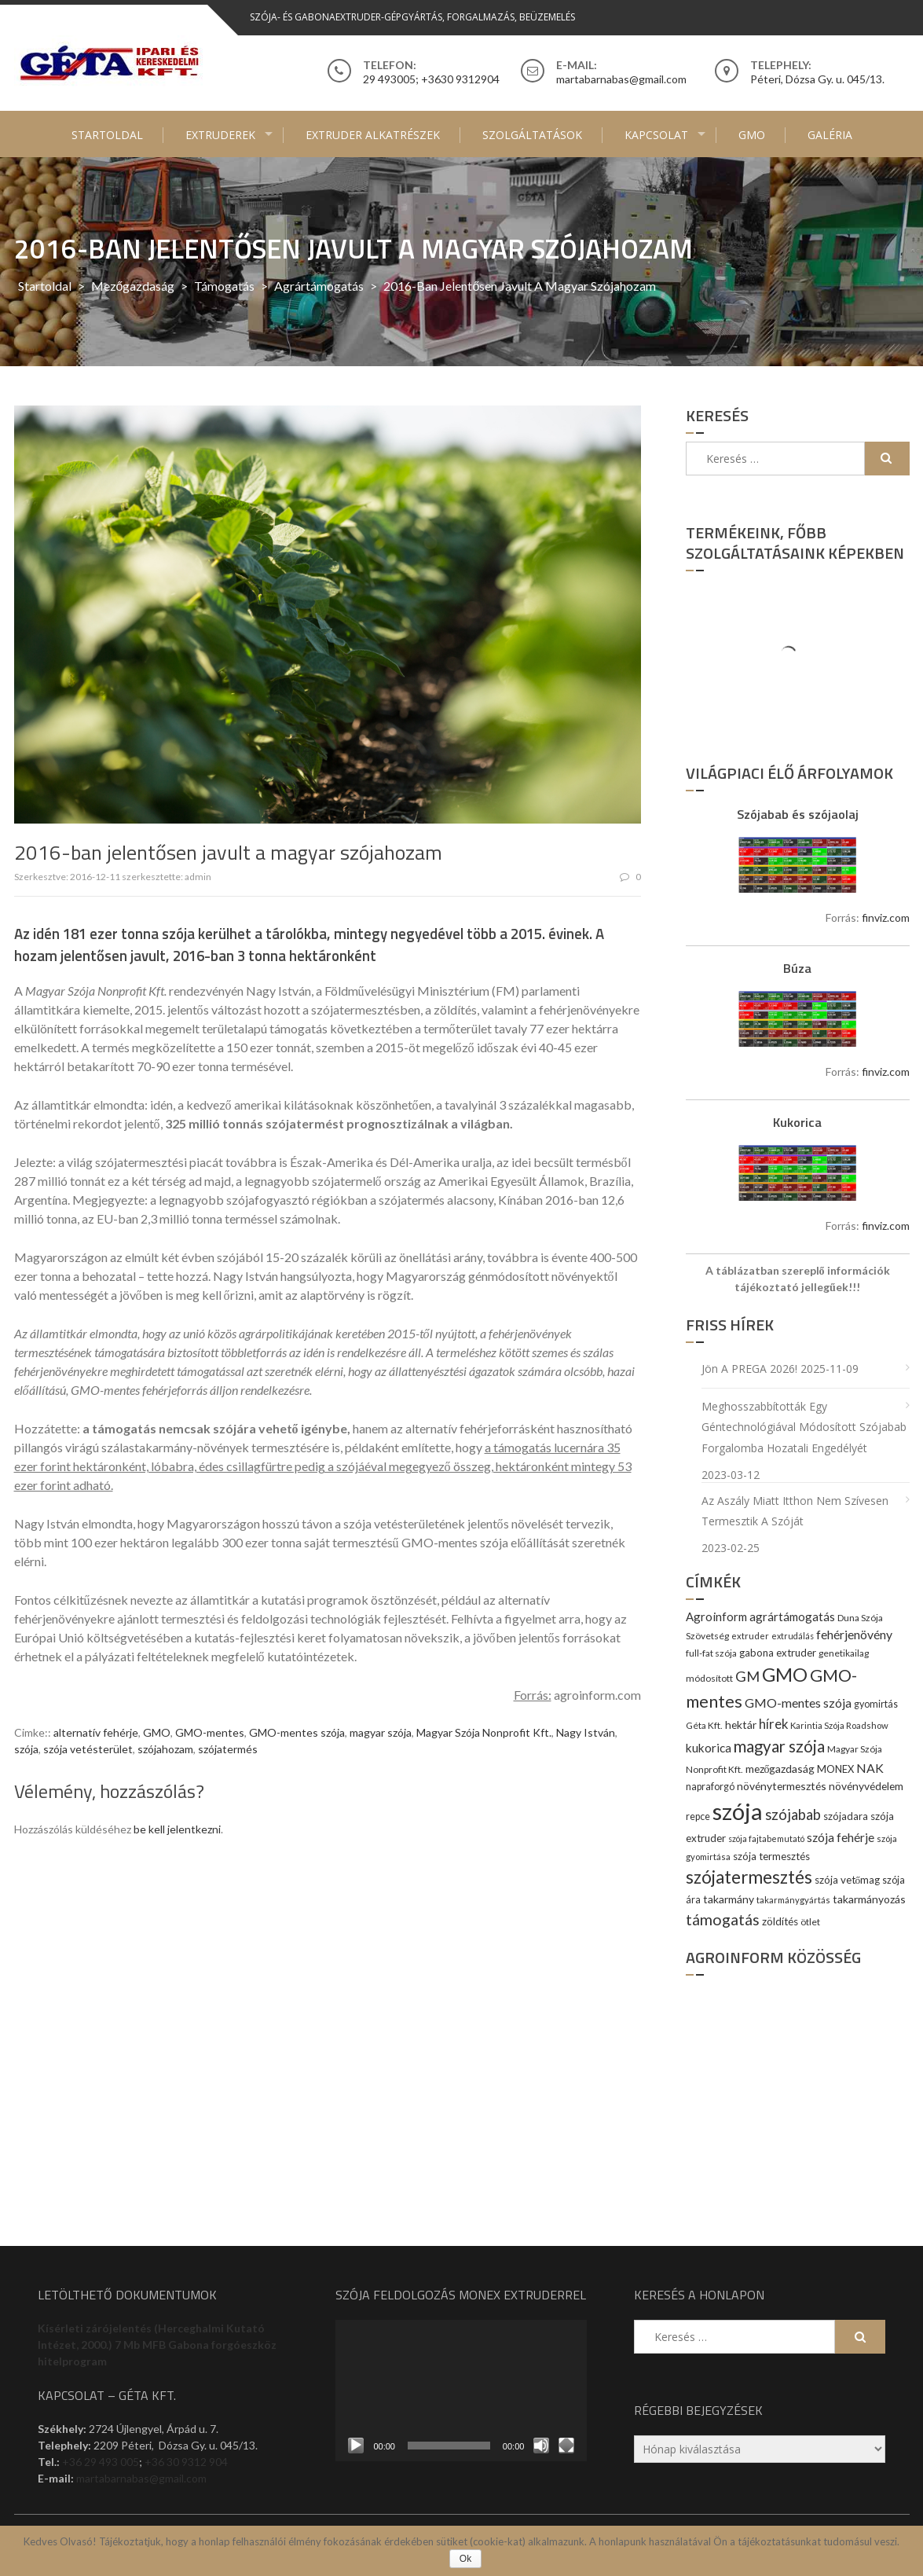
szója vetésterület (88, 1749)
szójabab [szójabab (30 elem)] (793, 1814)
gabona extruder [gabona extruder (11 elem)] (777, 1652)
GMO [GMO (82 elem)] (785, 1674)
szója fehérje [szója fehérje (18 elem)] (840, 1837)
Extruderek (220, 134)
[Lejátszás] (356, 2445)
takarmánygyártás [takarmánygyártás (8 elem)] (793, 1900)
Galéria (830, 134)
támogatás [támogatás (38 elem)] (723, 1919)
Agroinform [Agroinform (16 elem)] (716, 1616)
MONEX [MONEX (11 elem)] (835, 1769)
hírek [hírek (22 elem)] (773, 1724)
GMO (751, 134)
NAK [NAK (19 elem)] (870, 1767)
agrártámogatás (319, 285)
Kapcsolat (656, 134)
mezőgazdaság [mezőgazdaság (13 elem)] (780, 1768)
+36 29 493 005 (100, 2461)
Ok (465, 2558)
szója (26, 1749)
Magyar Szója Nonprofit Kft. (483, 1732)
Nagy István (585, 1732)
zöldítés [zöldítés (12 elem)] (780, 1921)
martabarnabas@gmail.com (141, 2478)
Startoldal (107, 134)
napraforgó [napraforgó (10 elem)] (710, 1787)
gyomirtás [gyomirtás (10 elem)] (876, 1704)
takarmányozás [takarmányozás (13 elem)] (869, 1899)
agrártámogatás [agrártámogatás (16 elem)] (792, 1616)
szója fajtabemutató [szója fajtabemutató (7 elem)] (766, 1838)
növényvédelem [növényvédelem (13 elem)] (866, 1786)
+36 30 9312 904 (186, 2461)
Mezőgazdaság (133, 285)
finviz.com (886, 917)
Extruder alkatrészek (373, 134)
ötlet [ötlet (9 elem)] (810, 1922)
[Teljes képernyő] (566, 2445)
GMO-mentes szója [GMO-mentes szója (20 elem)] (798, 1702)
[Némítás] (541, 2445)
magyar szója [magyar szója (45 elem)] (779, 1746)
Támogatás (224, 285)
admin (198, 877)
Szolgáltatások (532, 134)
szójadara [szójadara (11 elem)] (845, 1816)
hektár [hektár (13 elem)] (740, 1724)
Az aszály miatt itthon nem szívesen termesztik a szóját (794, 1511)
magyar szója (381, 1732)
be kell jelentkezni (177, 1829)
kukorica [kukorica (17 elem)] (708, 1748)
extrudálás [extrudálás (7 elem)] (792, 1636)
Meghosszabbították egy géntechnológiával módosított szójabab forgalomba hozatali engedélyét (804, 1427)
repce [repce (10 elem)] (698, 1816)
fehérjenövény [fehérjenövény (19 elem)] (854, 1634)
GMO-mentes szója (297, 1732)
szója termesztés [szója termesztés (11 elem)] (771, 1856)
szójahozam (165, 1749)
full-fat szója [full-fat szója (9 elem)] (711, 1653)
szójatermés (228, 1749)
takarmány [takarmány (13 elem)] (728, 1899)
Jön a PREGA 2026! (749, 1368)
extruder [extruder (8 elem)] (750, 1636)
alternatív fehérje (95, 1732)
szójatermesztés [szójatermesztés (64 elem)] (749, 1877)
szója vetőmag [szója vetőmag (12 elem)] (848, 1879)
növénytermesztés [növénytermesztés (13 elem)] (781, 1786)
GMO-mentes (209, 1732)
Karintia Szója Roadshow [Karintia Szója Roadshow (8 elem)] (839, 1725)
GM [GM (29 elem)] (747, 1676)
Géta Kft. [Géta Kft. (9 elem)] (704, 1725)
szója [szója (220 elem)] (737, 1811)
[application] (461, 2390)
